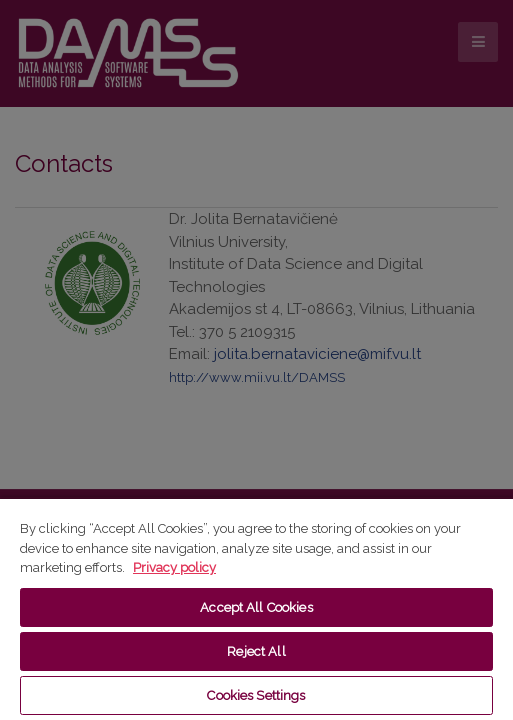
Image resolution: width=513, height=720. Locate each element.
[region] (256, 608)
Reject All (256, 651)
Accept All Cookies (256, 607)
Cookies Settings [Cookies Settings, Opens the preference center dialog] (256, 695)
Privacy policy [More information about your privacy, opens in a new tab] (174, 567)
